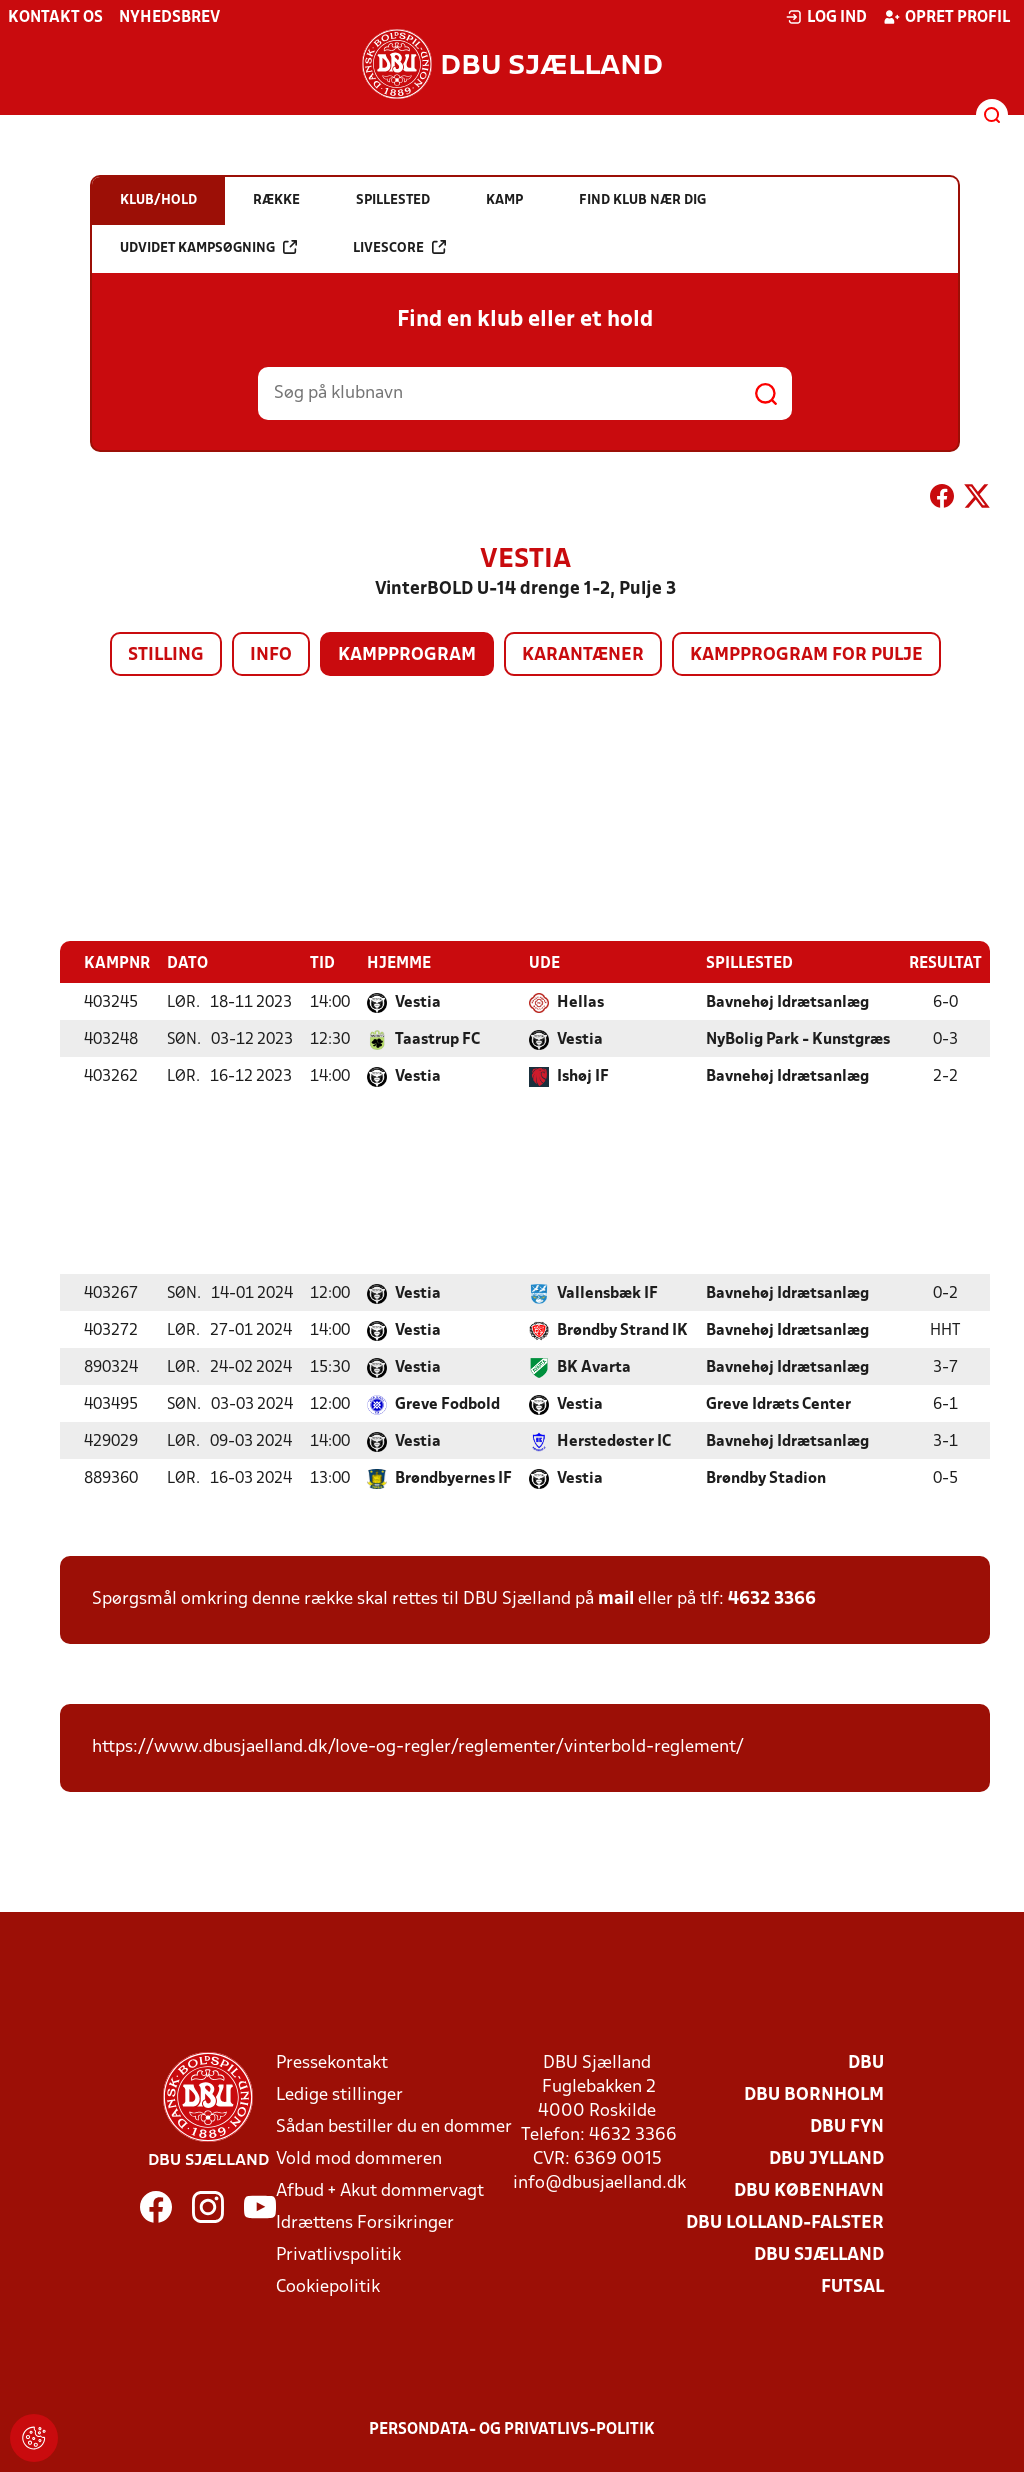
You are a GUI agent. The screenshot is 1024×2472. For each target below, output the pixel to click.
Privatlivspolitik (338, 2254)
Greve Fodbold (447, 1404)
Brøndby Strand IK (622, 1330)
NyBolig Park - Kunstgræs (798, 1039)
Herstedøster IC (614, 1441)
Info (271, 655)
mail (616, 1598)
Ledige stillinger (339, 2094)
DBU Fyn (847, 2126)
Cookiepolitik (328, 2286)
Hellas (580, 1002)
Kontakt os (55, 18)
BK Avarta (594, 1367)
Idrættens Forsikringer (365, 2222)
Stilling (166, 655)
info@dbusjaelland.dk (599, 2182)
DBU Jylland (826, 2158)
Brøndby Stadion (766, 1478)
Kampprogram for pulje (806, 655)
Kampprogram (407, 655)
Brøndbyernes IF (453, 1478)
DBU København (809, 2190)
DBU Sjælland (819, 2254)
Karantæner (583, 655)
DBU (866, 2062)
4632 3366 (772, 1598)
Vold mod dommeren (359, 2158)
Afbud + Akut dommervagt (380, 2190)
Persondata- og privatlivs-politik (512, 2429)
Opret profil (946, 17)
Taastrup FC (437, 1039)
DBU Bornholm (814, 2094)
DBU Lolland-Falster (785, 2222)
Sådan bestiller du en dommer (394, 2126)
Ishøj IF (583, 1076)
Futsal (852, 2286)
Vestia (418, 1002)
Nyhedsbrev (169, 18)
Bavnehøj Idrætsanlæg (787, 1002)
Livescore (399, 247)
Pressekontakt (332, 2062)
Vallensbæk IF (607, 1293)
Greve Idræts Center (778, 1404)
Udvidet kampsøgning (208, 247)
